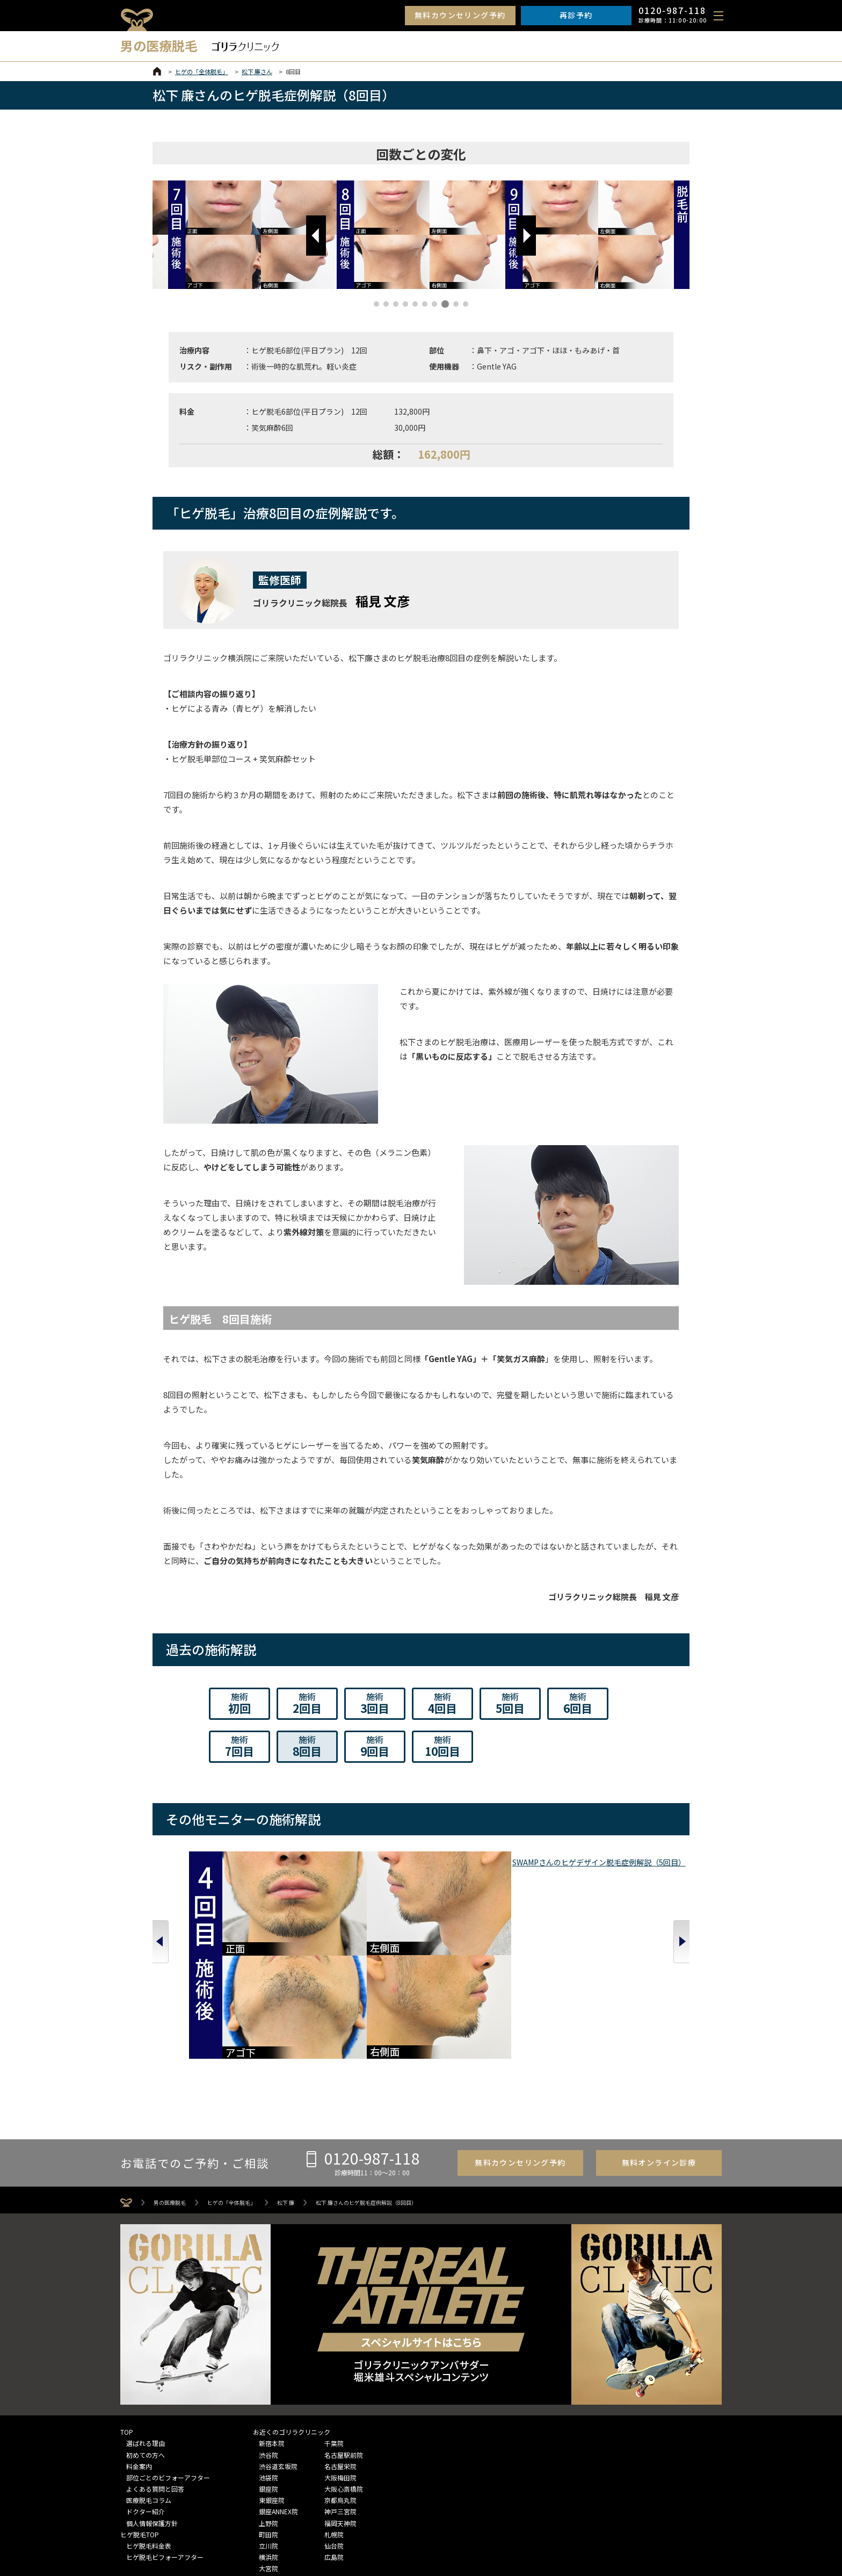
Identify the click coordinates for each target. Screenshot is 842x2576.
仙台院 (334, 2428)
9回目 (375, 1746)
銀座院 (268, 2371)
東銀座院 (272, 2382)
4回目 (442, 1703)
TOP (126, 2314)
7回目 (239, 1746)
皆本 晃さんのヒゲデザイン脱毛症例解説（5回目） (314, 1930)
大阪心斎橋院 (343, 2371)
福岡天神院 (340, 2405)
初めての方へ (145, 2337)
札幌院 (334, 2417)
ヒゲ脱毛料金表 (148, 2428)
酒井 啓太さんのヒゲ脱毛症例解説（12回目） (636, 1930)
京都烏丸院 (340, 2382)
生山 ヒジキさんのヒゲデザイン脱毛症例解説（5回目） (421, 1930)
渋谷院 (268, 2337)
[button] (316, 235)
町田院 (268, 2417)
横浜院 (268, 2439)
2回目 (307, 1703)
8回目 (307, 1746)
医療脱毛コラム (148, 2382)
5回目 (510, 1703)
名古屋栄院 (340, 2349)
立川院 (268, 2428)
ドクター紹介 (145, 2394)
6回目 (578, 1703)
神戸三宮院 (340, 2394)
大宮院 (268, 2451)
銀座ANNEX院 (278, 2394)
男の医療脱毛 (170, 2085)
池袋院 (268, 2360)
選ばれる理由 (145, 2326)
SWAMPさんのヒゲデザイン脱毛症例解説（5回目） (206, 1930)
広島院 (334, 2439)
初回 (239, 1703)
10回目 (442, 1746)
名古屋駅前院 (343, 2337)
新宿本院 (272, 2326)
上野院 (268, 2405)
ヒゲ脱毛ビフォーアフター (165, 2439)
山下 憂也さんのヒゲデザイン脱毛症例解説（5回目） (529, 1930)
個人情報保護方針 (152, 2405)
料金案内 (139, 2349)
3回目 (375, 1703)
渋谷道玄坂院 (278, 2349)
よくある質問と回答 (155, 2371)
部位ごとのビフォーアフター (168, 2360)
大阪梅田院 (340, 2360)
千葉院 (334, 2326)
